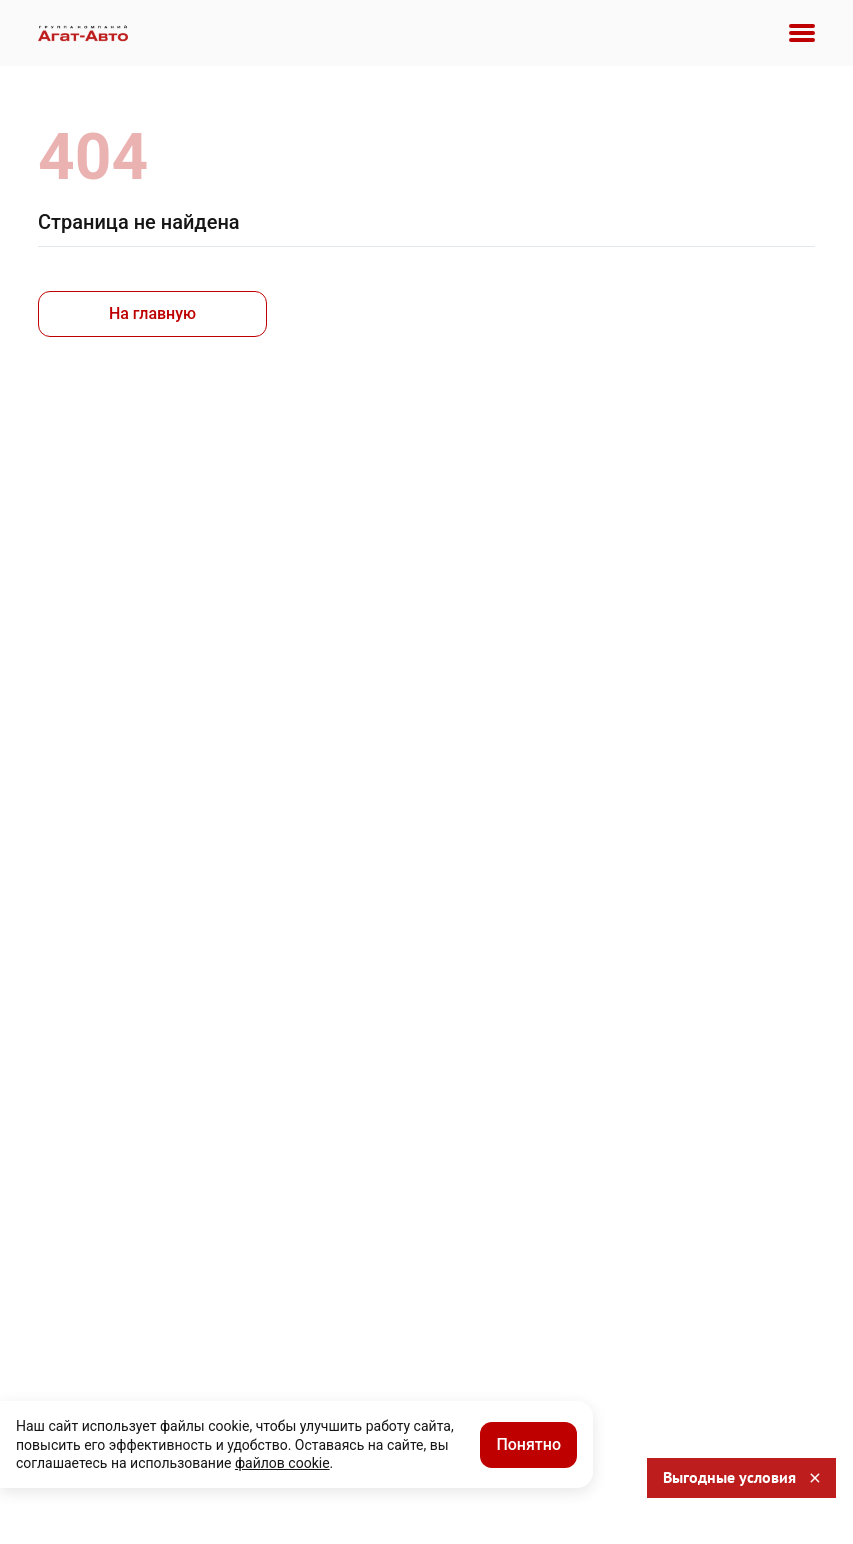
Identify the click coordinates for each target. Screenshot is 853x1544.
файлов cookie (282, 1463)
